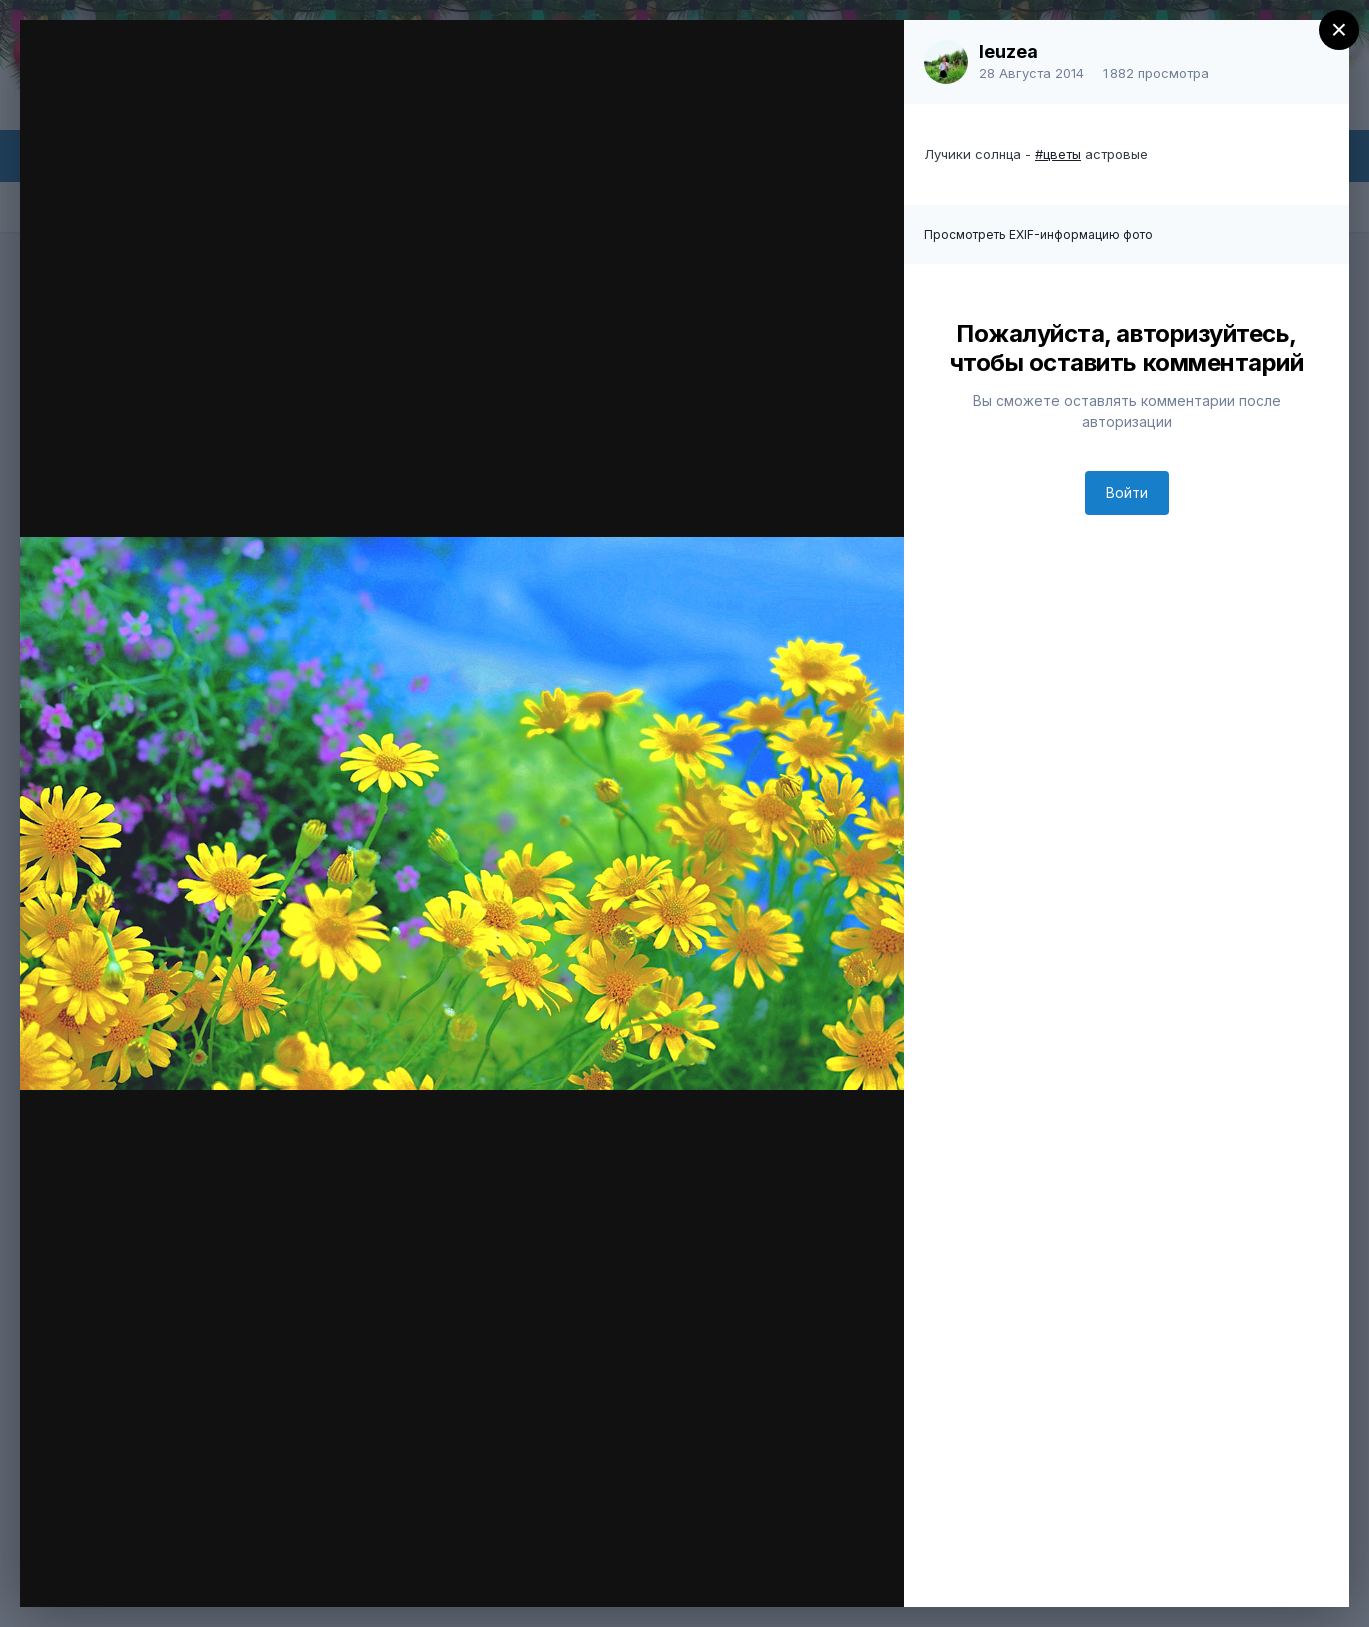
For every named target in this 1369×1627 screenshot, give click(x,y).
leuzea (1008, 51)
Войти (1127, 492)
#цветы (1058, 154)
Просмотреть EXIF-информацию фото (1038, 234)
